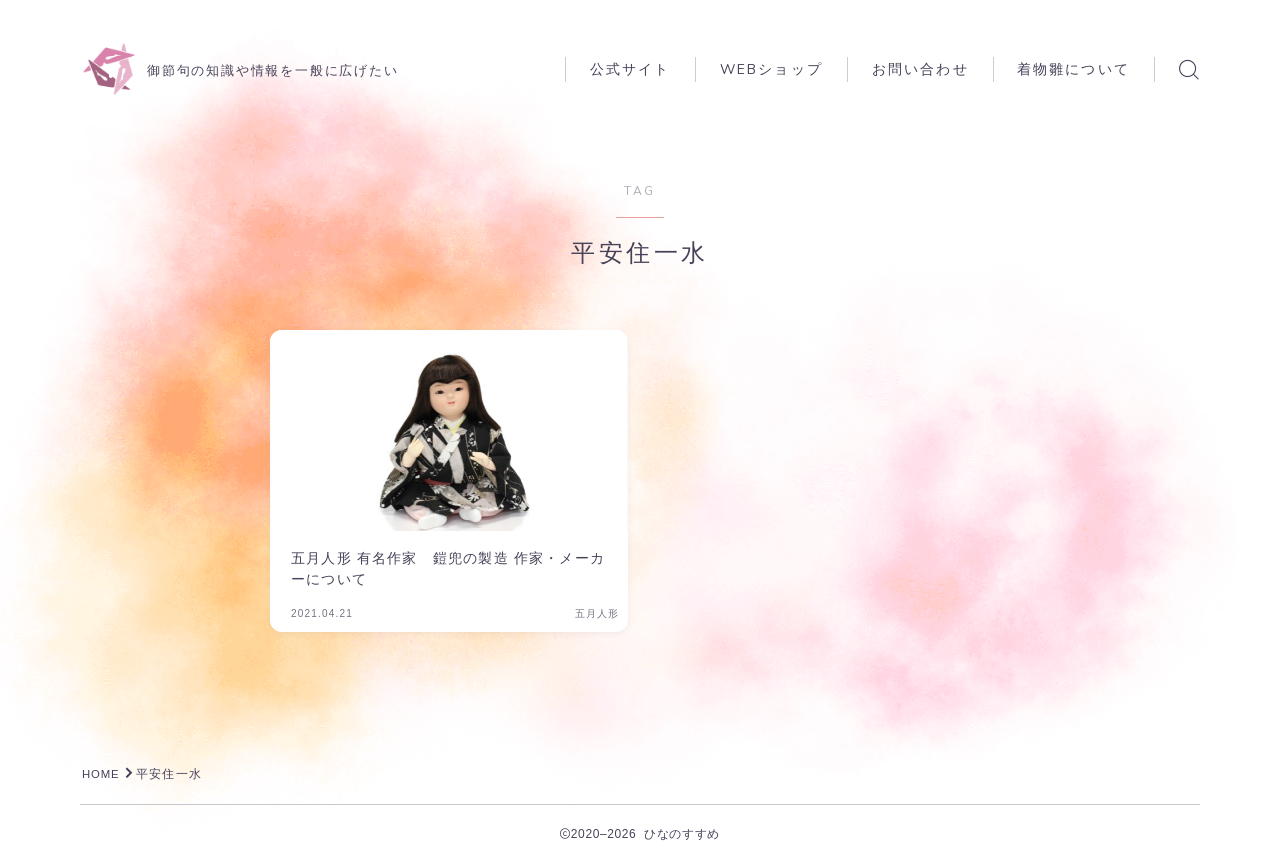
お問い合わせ (920, 69)
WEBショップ (771, 69)
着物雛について (1073, 69)
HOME (102, 774)
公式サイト (630, 69)
